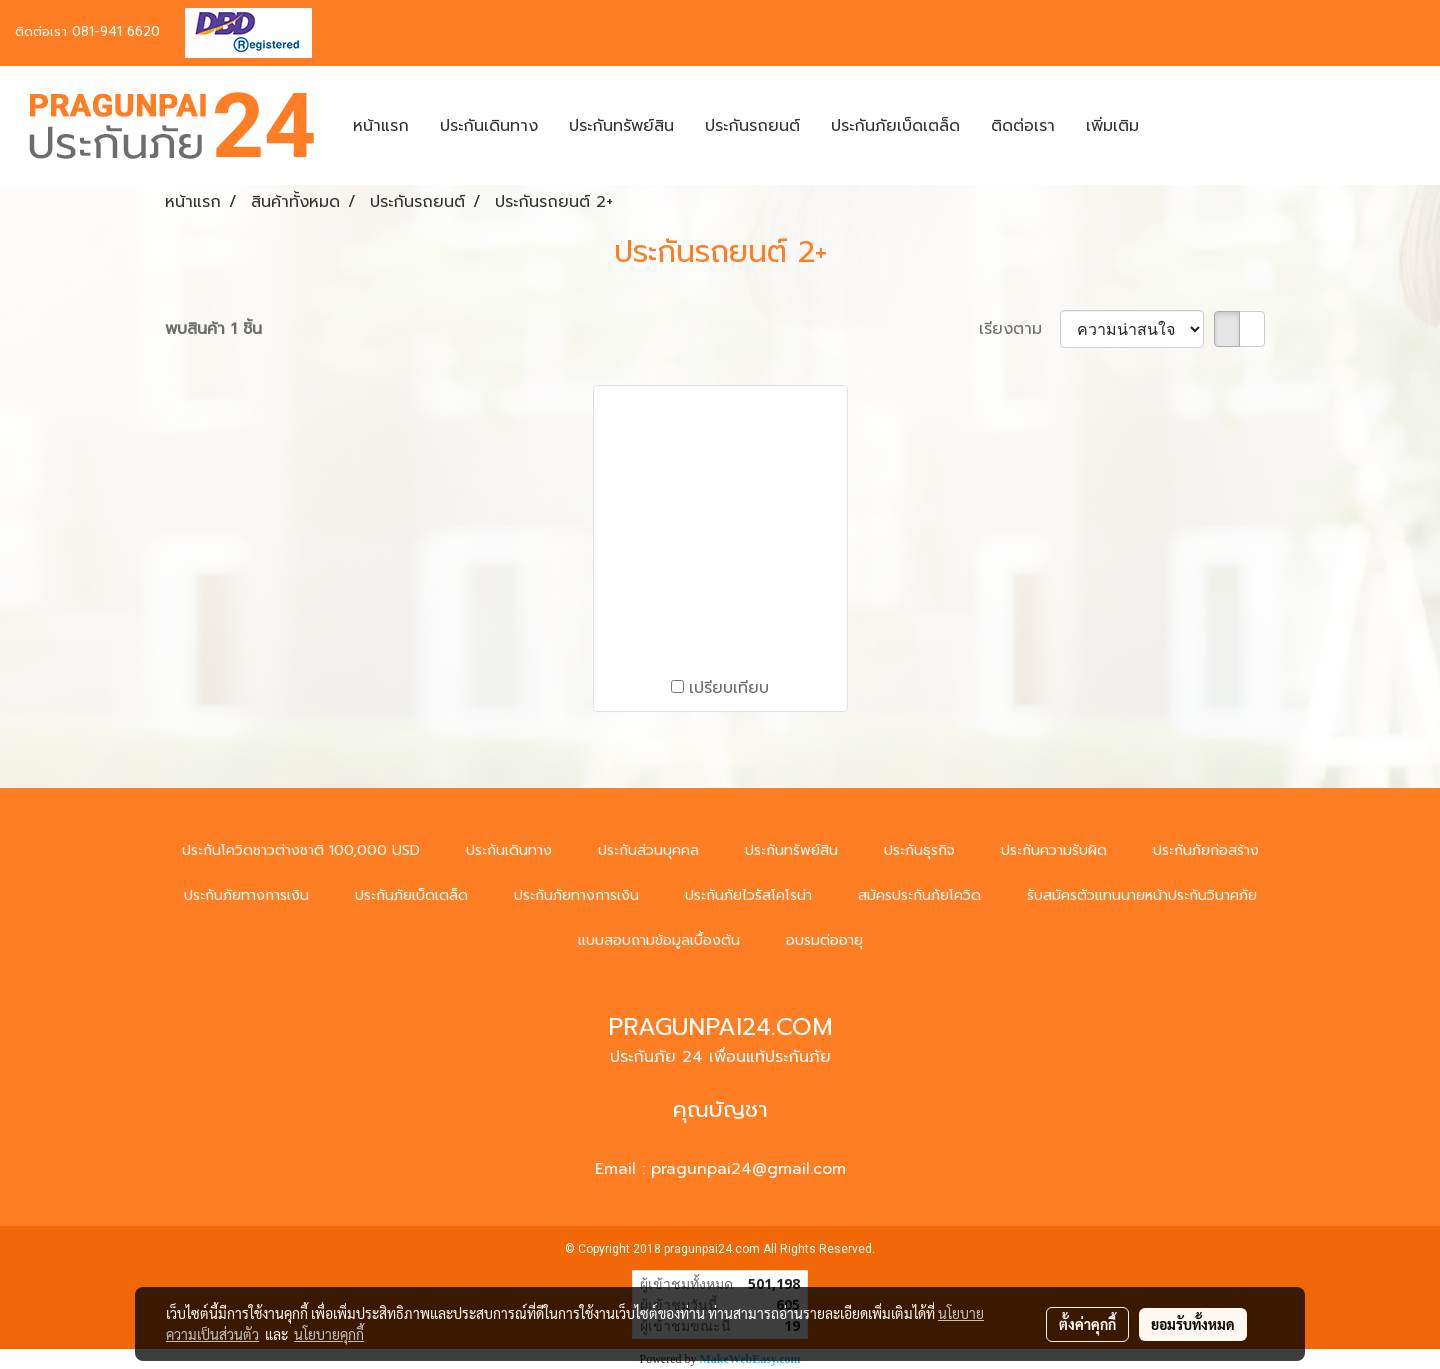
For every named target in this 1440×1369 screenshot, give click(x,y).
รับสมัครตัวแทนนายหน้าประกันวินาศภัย (1142, 895)
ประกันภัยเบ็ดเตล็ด (895, 126)
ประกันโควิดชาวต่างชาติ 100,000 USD (301, 850)
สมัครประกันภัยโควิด (919, 895)
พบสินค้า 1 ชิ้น (213, 329)
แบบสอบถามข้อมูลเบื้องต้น (659, 940)
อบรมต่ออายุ (824, 940)
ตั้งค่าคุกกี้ (1087, 1324)
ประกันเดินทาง (489, 126)
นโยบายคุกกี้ (329, 1334)
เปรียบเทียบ (729, 688)
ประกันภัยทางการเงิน (246, 895)
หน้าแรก (381, 126)
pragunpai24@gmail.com (748, 1169)
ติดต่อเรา (1023, 126)
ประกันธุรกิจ (919, 850)
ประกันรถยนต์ (752, 126)
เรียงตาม (1019, 329)
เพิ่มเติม (1112, 126)
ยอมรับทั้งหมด (1193, 1324)
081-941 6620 (116, 31)
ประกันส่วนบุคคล (648, 850)
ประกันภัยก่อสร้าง (1206, 850)
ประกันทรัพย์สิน (621, 126)
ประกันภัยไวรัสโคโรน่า (748, 895)
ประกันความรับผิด (1054, 850)
